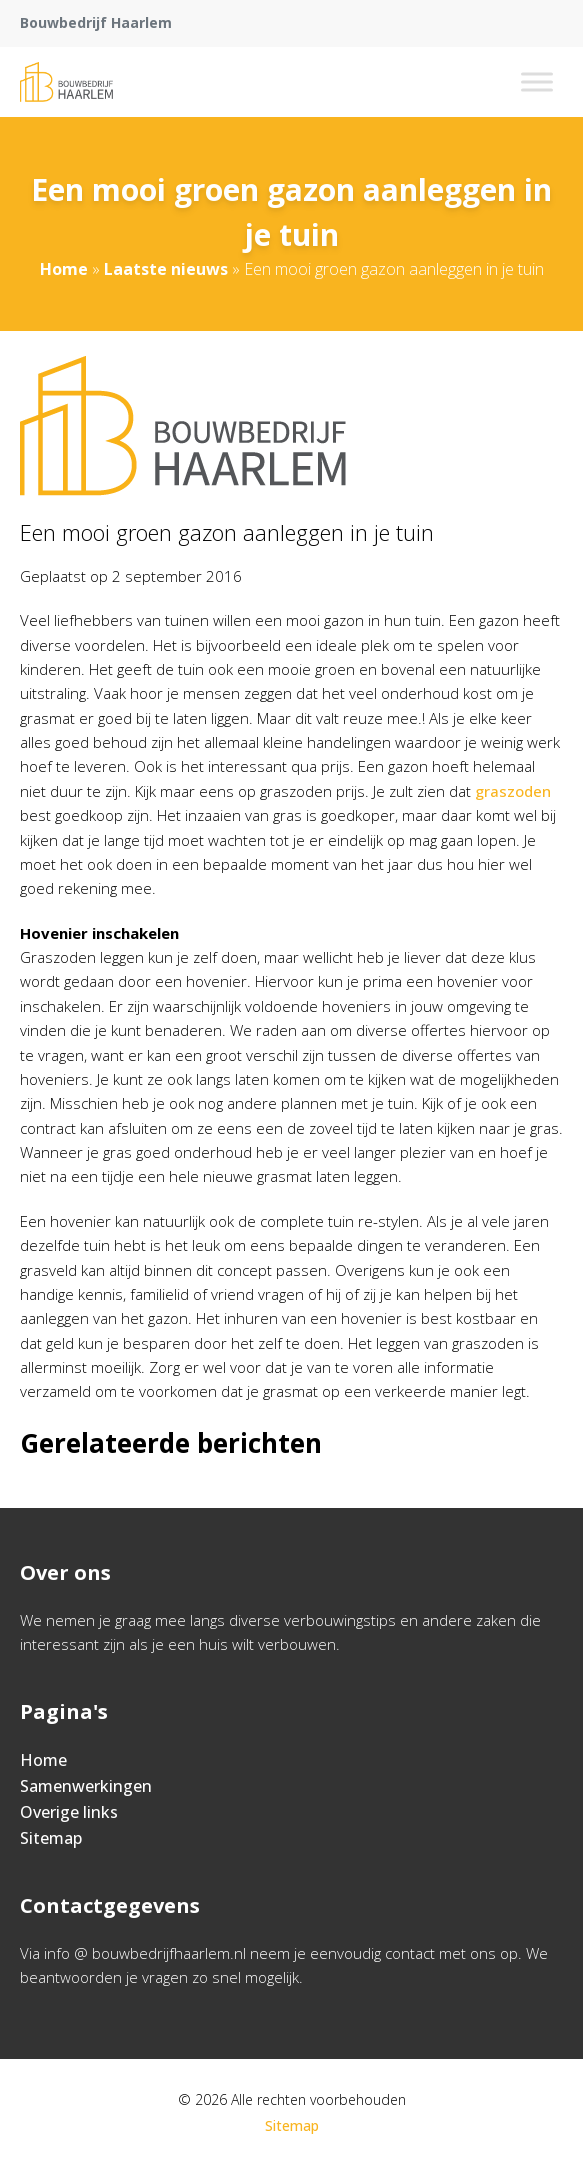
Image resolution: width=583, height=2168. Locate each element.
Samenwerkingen (86, 1786)
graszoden (513, 791)
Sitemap (51, 1838)
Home (64, 269)
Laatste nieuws (166, 269)
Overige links (69, 1812)
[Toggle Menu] (537, 81)
